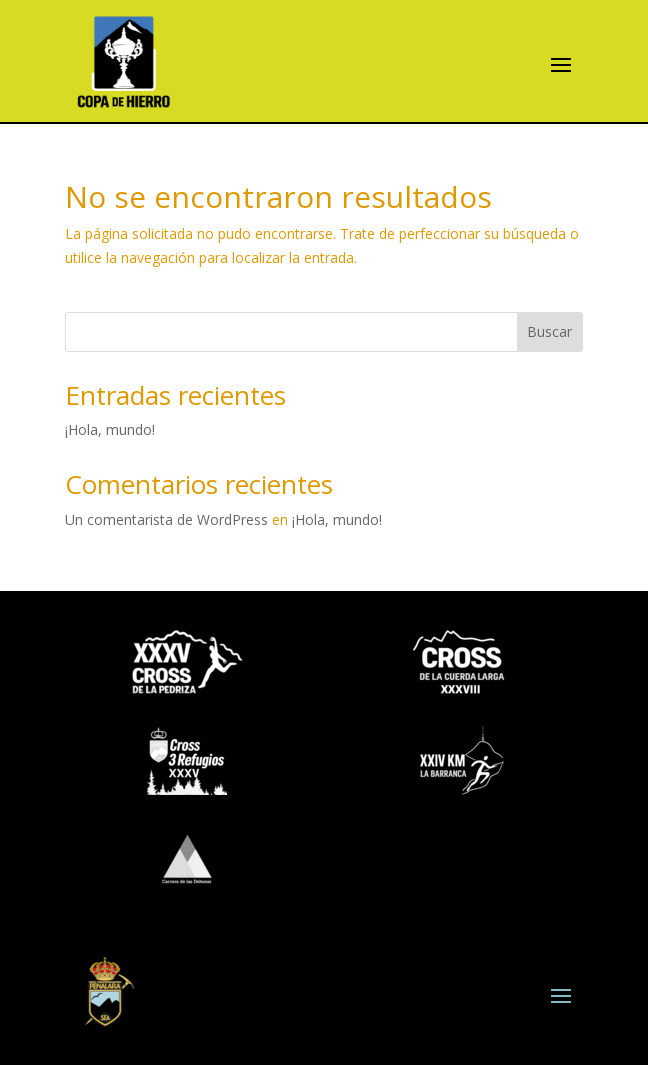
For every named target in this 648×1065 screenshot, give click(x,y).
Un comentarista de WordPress (166, 519)
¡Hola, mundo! (110, 429)
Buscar (549, 331)
